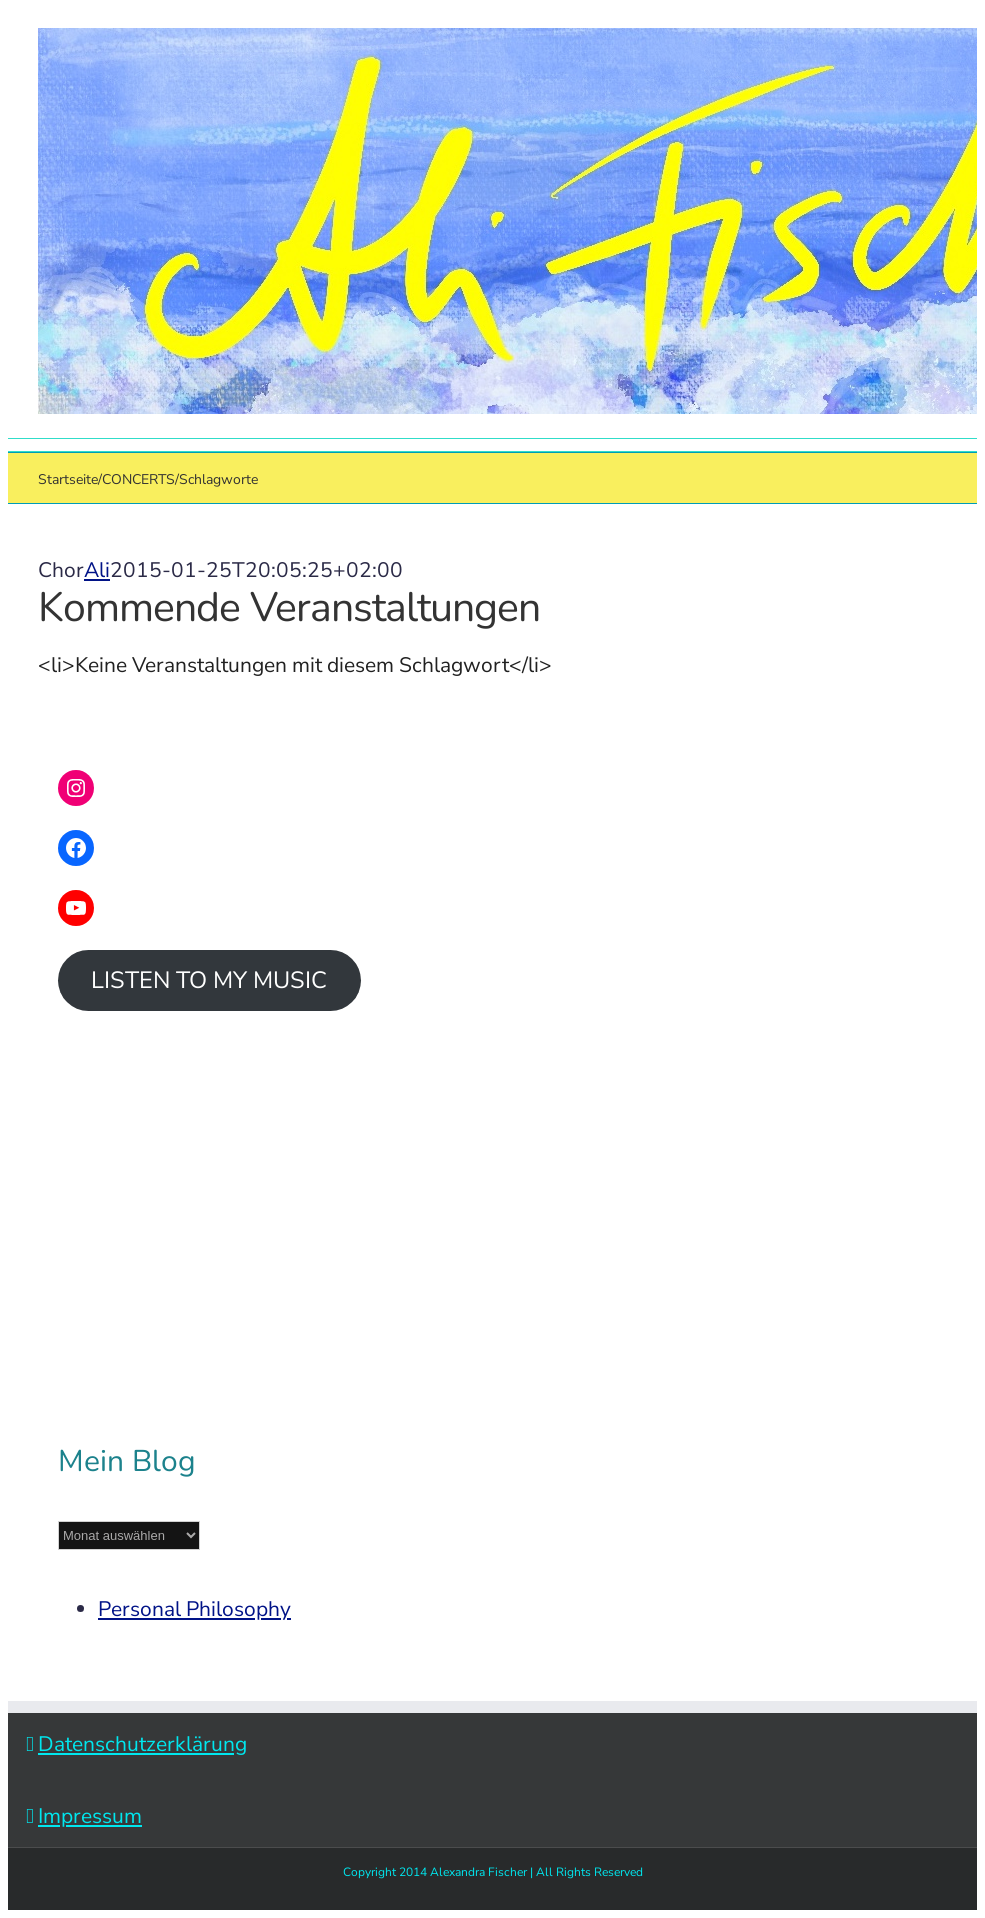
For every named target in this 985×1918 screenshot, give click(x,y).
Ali (97, 570)
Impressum (90, 1816)
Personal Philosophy (194, 1609)
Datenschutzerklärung (142, 1744)
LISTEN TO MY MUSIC (209, 980)
